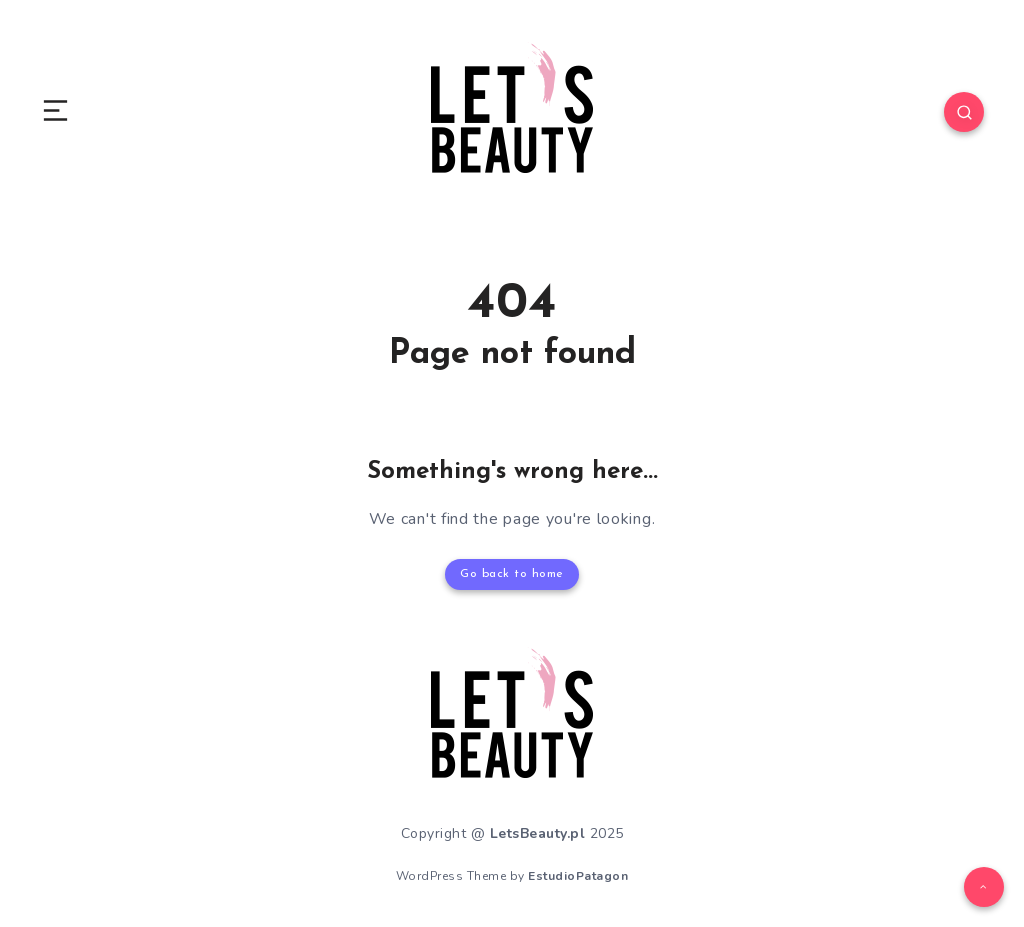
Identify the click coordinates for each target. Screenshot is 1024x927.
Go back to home (512, 574)
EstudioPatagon (578, 876)
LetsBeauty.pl (538, 833)
